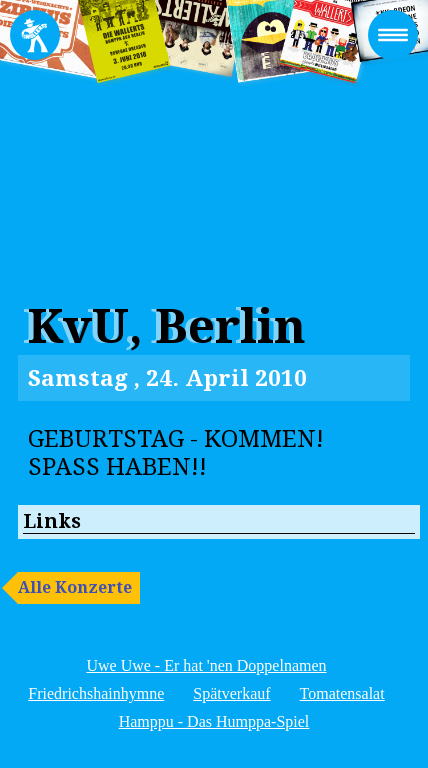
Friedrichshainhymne (96, 693)
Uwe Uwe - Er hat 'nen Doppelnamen (206, 665)
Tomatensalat (342, 693)
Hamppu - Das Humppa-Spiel (214, 721)
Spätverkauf (231, 693)
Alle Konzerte (75, 587)
